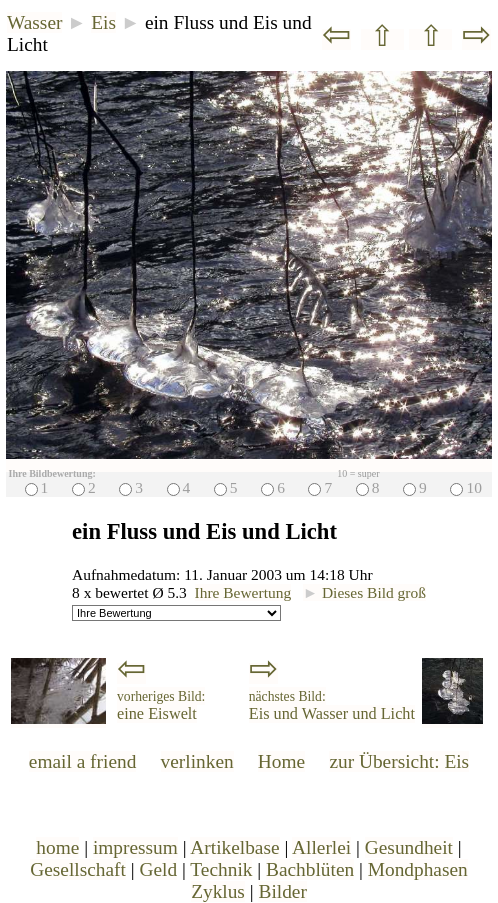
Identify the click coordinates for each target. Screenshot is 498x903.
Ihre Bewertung (243, 592)
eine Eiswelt (161, 706)
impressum (135, 847)
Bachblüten (310, 869)
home (57, 847)
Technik (221, 869)
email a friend (83, 761)
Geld (159, 869)
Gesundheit (409, 847)
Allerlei (321, 847)
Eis (103, 22)
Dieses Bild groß (364, 592)
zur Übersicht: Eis (399, 761)
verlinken (197, 761)
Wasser (34, 22)
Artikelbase (234, 847)
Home (281, 761)
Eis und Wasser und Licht (332, 706)
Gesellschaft (78, 869)
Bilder (282, 891)
